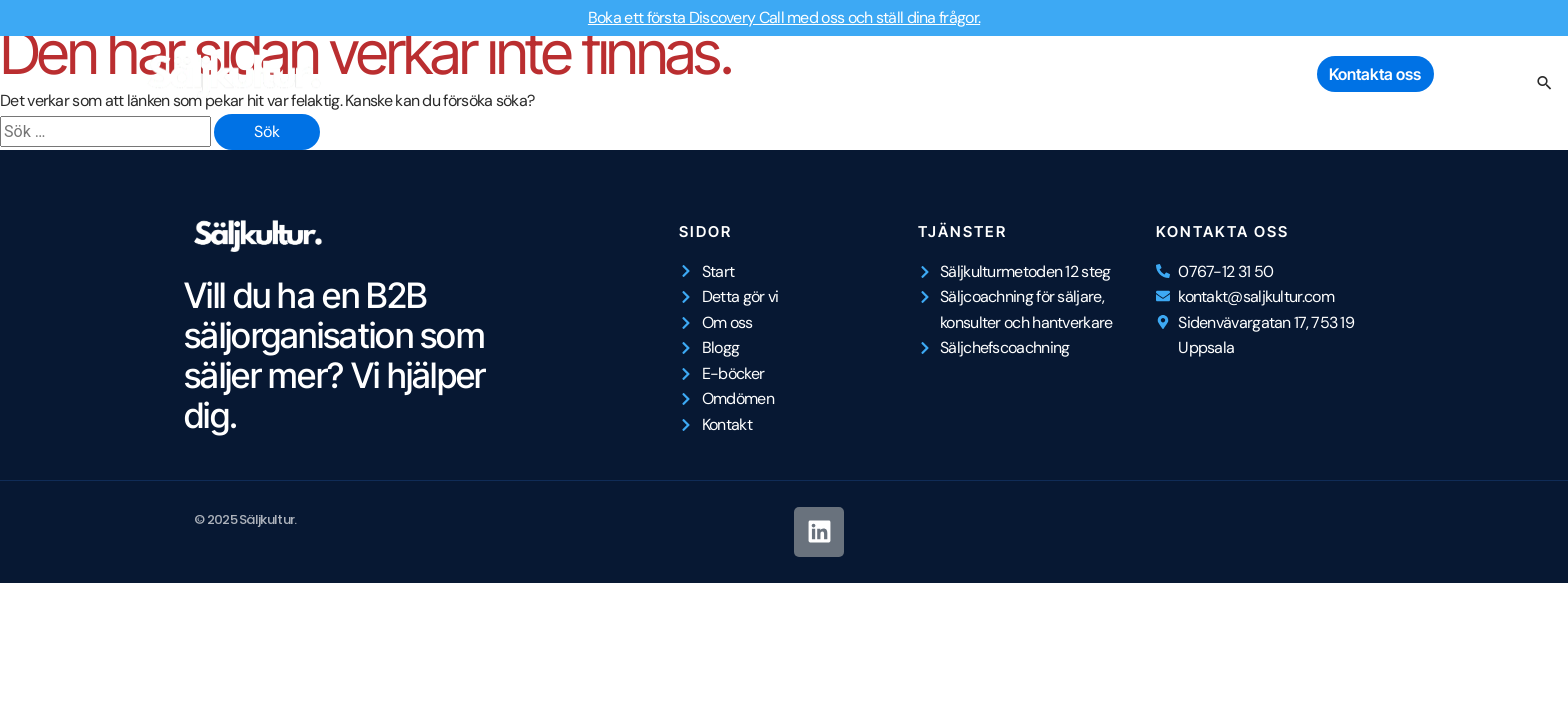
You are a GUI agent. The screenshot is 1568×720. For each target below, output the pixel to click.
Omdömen (1259, 74)
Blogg (1073, 74)
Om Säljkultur (974, 74)
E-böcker (1157, 74)
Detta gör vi (854, 74)
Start (765, 74)
